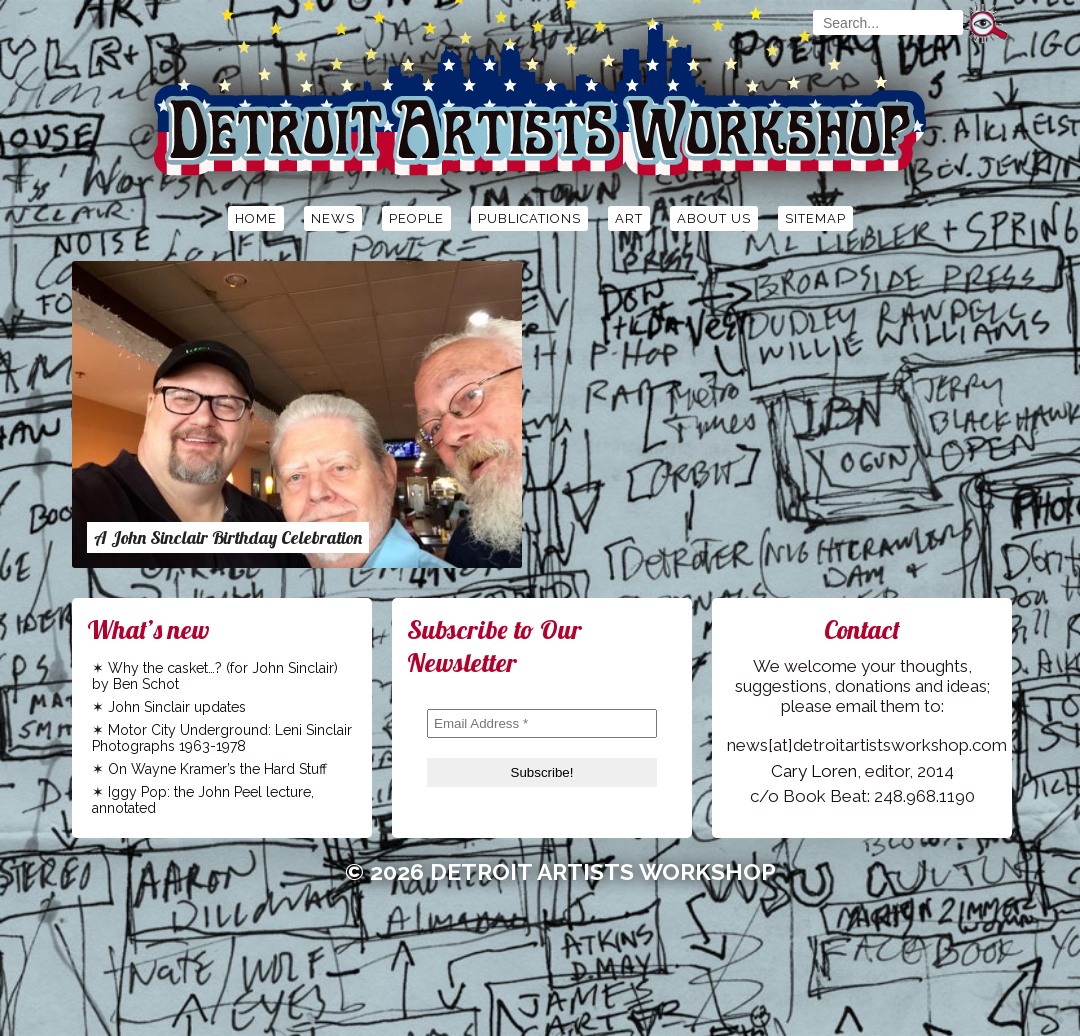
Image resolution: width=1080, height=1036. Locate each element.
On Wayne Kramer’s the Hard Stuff (217, 769)
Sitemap (815, 218)
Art (629, 218)
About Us (714, 218)
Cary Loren (814, 771)
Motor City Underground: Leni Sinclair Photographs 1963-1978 (222, 738)
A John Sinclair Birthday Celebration (228, 537)
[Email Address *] (542, 723)
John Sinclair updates (177, 707)
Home (256, 218)
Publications (529, 218)
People (416, 218)
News (333, 218)
